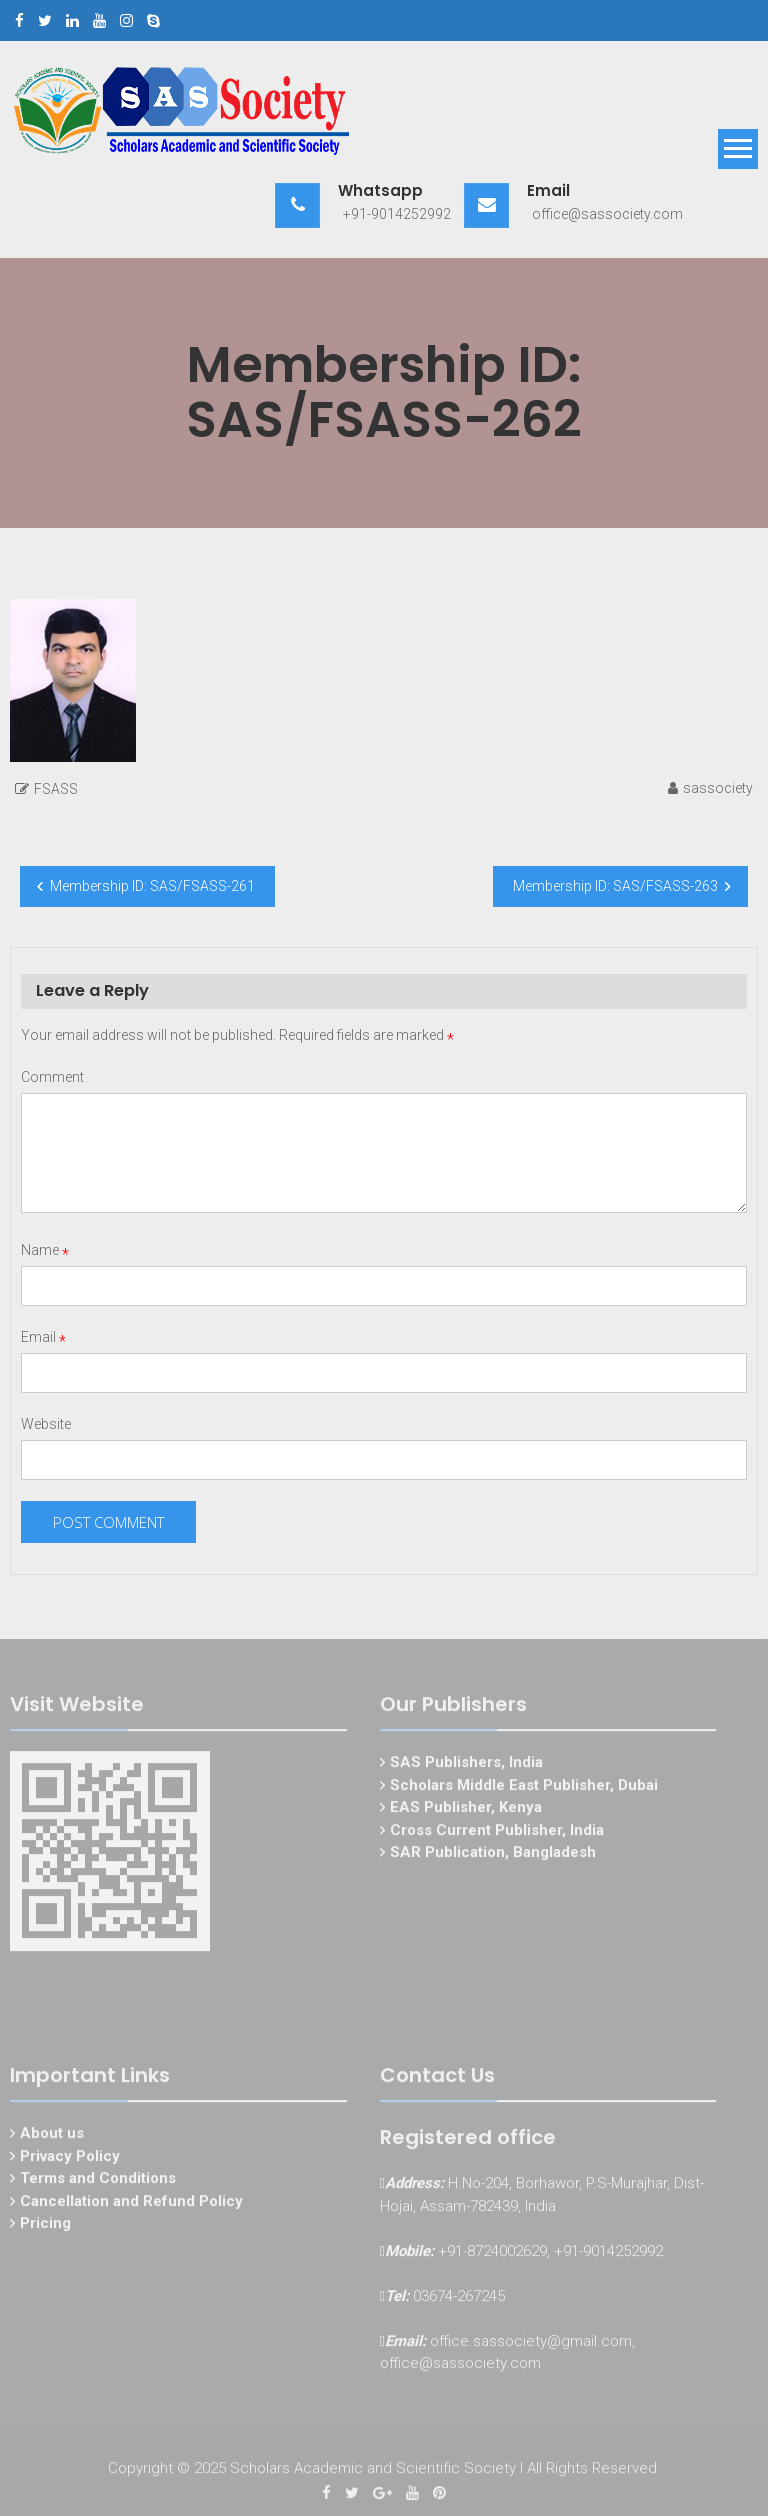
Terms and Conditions (98, 2180)
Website (46, 1424)
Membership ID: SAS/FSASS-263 (615, 886)
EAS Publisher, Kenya (466, 1809)
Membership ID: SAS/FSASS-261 (152, 886)
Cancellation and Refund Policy (131, 2203)
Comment (52, 1077)
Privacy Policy (70, 2158)
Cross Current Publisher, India (497, 1832)
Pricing (45, 2225)
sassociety (718, 788)
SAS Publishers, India (466, 1764)
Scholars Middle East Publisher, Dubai (524, 1787)
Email (43, 1337)
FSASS (56, 789)
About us (52, 2135)
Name (45, 1250)
